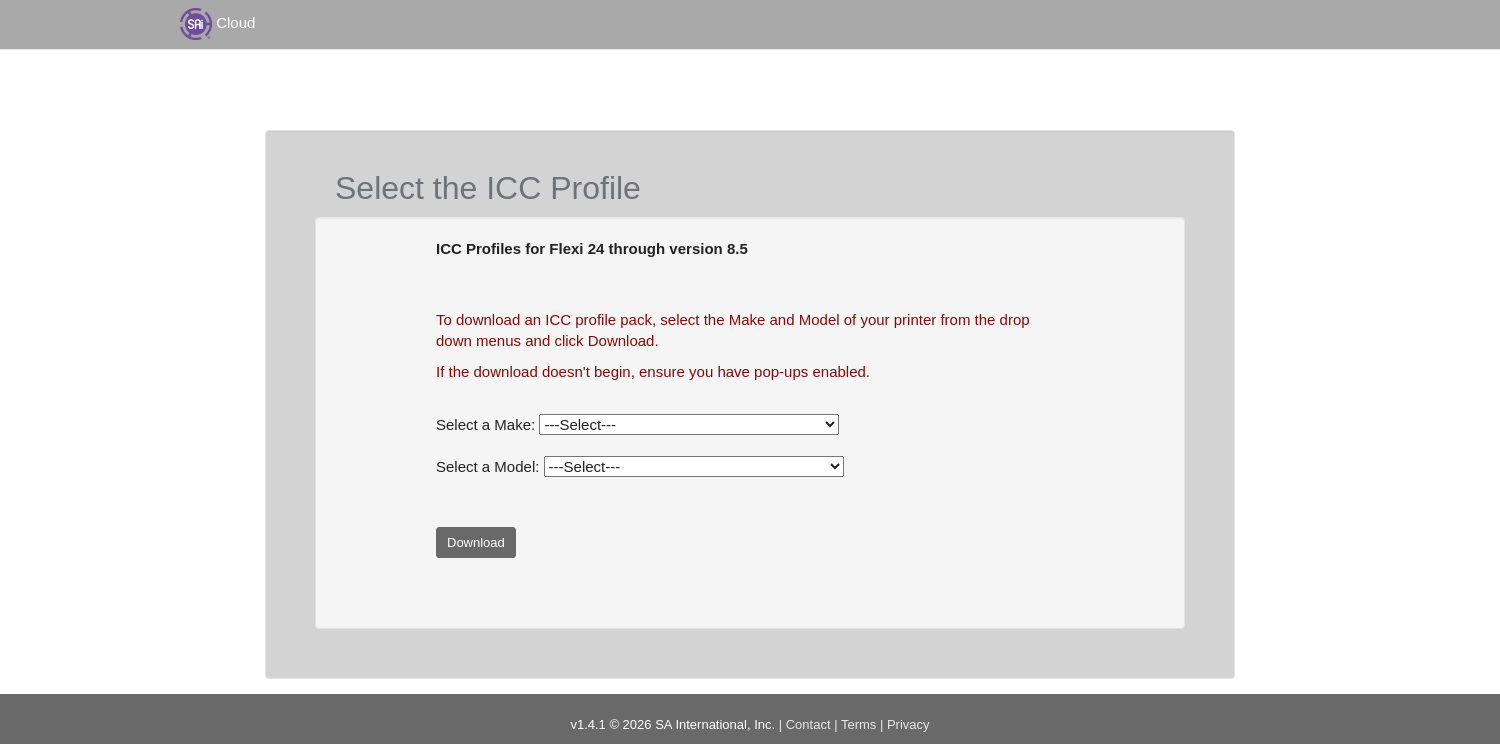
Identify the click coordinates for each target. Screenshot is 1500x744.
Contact (808, 724)
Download (476, 542)
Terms (858, 724)
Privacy (908, 724)
